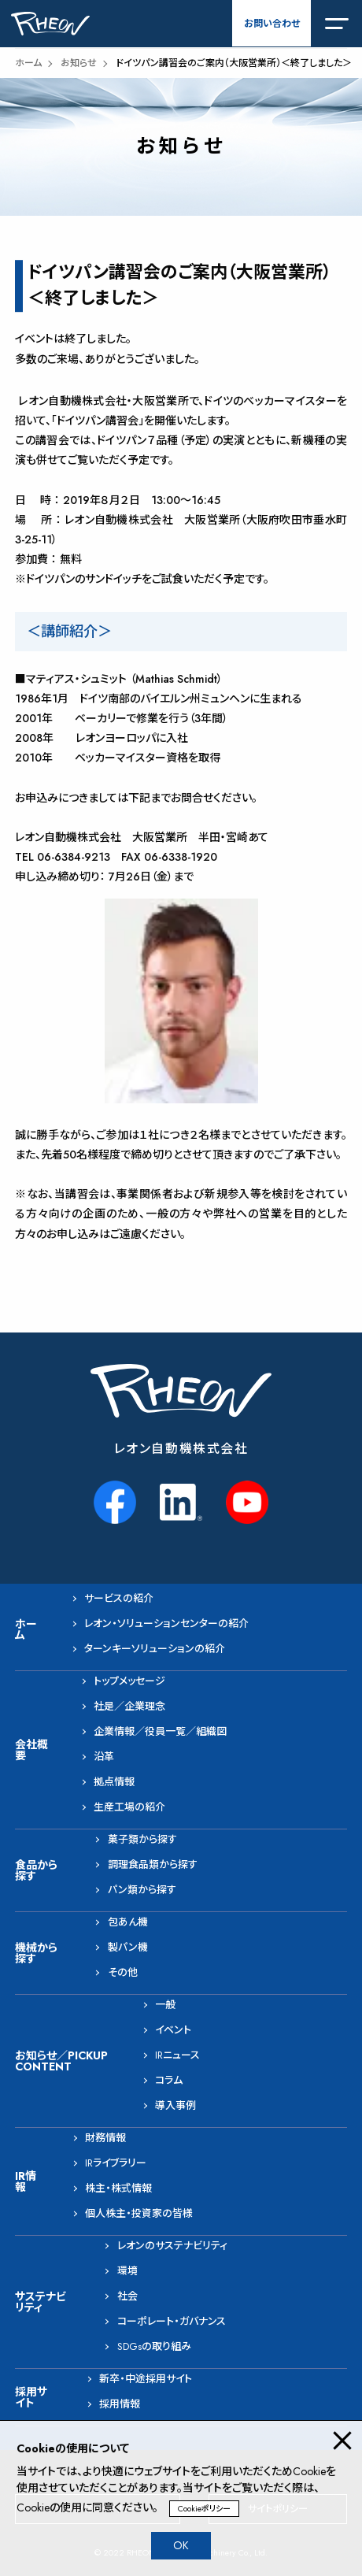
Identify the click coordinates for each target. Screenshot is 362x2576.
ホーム (28, 63)
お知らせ (79, 63)
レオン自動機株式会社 (181, 1449)
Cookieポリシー (204, 2509)
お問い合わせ (272, 24)
